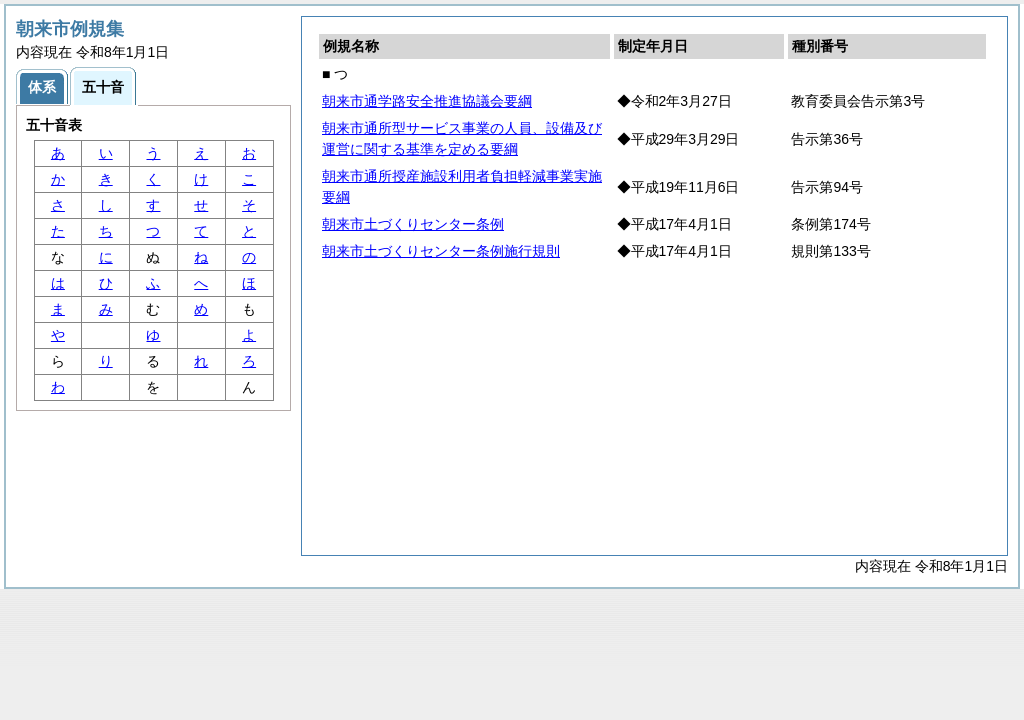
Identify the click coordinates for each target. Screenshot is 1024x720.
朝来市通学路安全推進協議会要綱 (427, 101)
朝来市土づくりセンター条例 (413, 224)
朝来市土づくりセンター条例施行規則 (441, 251)
